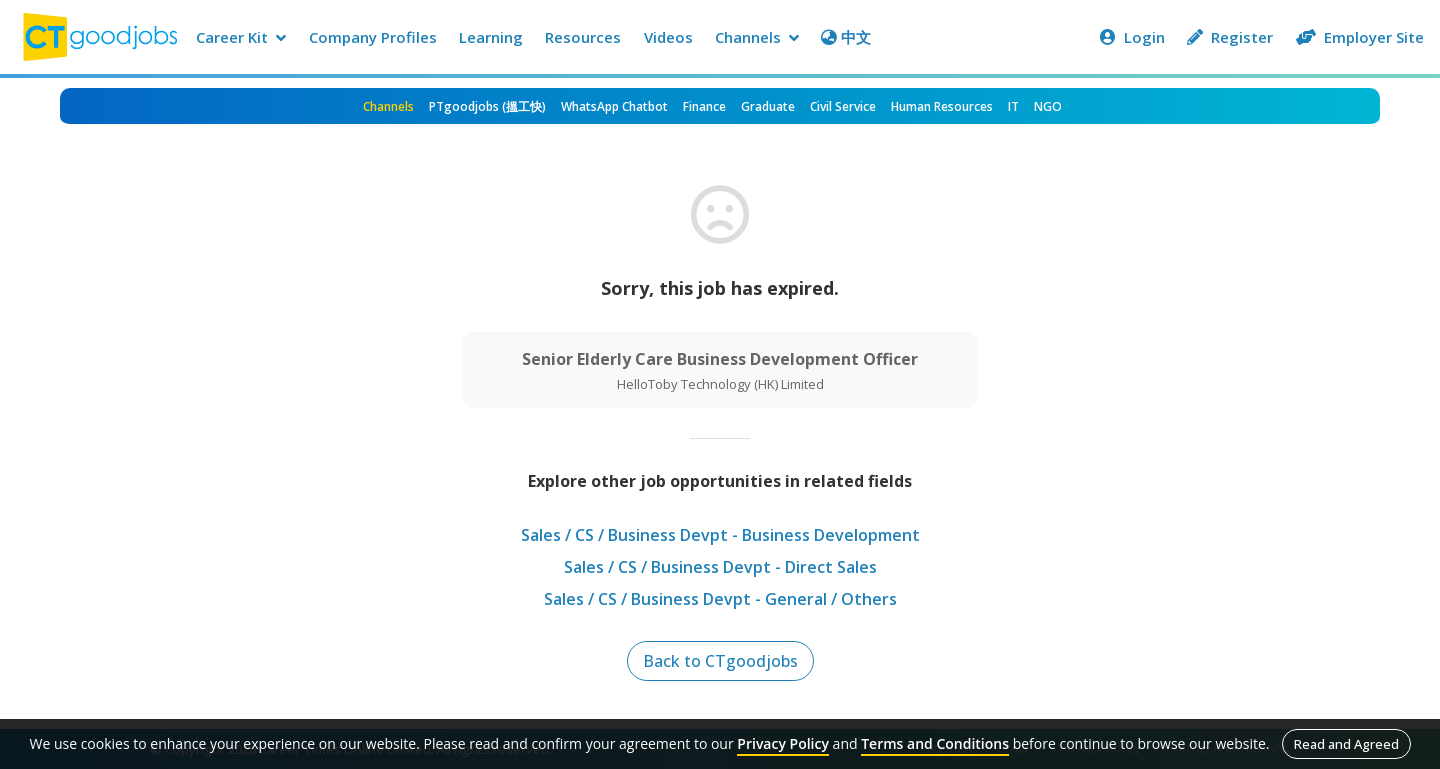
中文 (846, 37)
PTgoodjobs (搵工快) (487, 106)
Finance (704, 106)
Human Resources (942, 106)
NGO (1048, 106)
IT (1013, 106)
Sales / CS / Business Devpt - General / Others (720, 599)
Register (1230, 37)
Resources (583, 37)
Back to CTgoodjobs (720, 661)
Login (1132, 37)
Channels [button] (757, 37)
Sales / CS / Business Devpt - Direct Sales (720, 567)
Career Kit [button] (241, 37)
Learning (491, 37)
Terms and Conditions (935, 743)
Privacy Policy (783, 743)
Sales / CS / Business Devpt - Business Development (720, 535)
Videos (668, 37)
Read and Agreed (1346, 744)
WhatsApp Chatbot (614, 106)
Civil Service (843, 106)
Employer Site (1360, 37)
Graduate (768, 106)
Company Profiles (373, 37)
